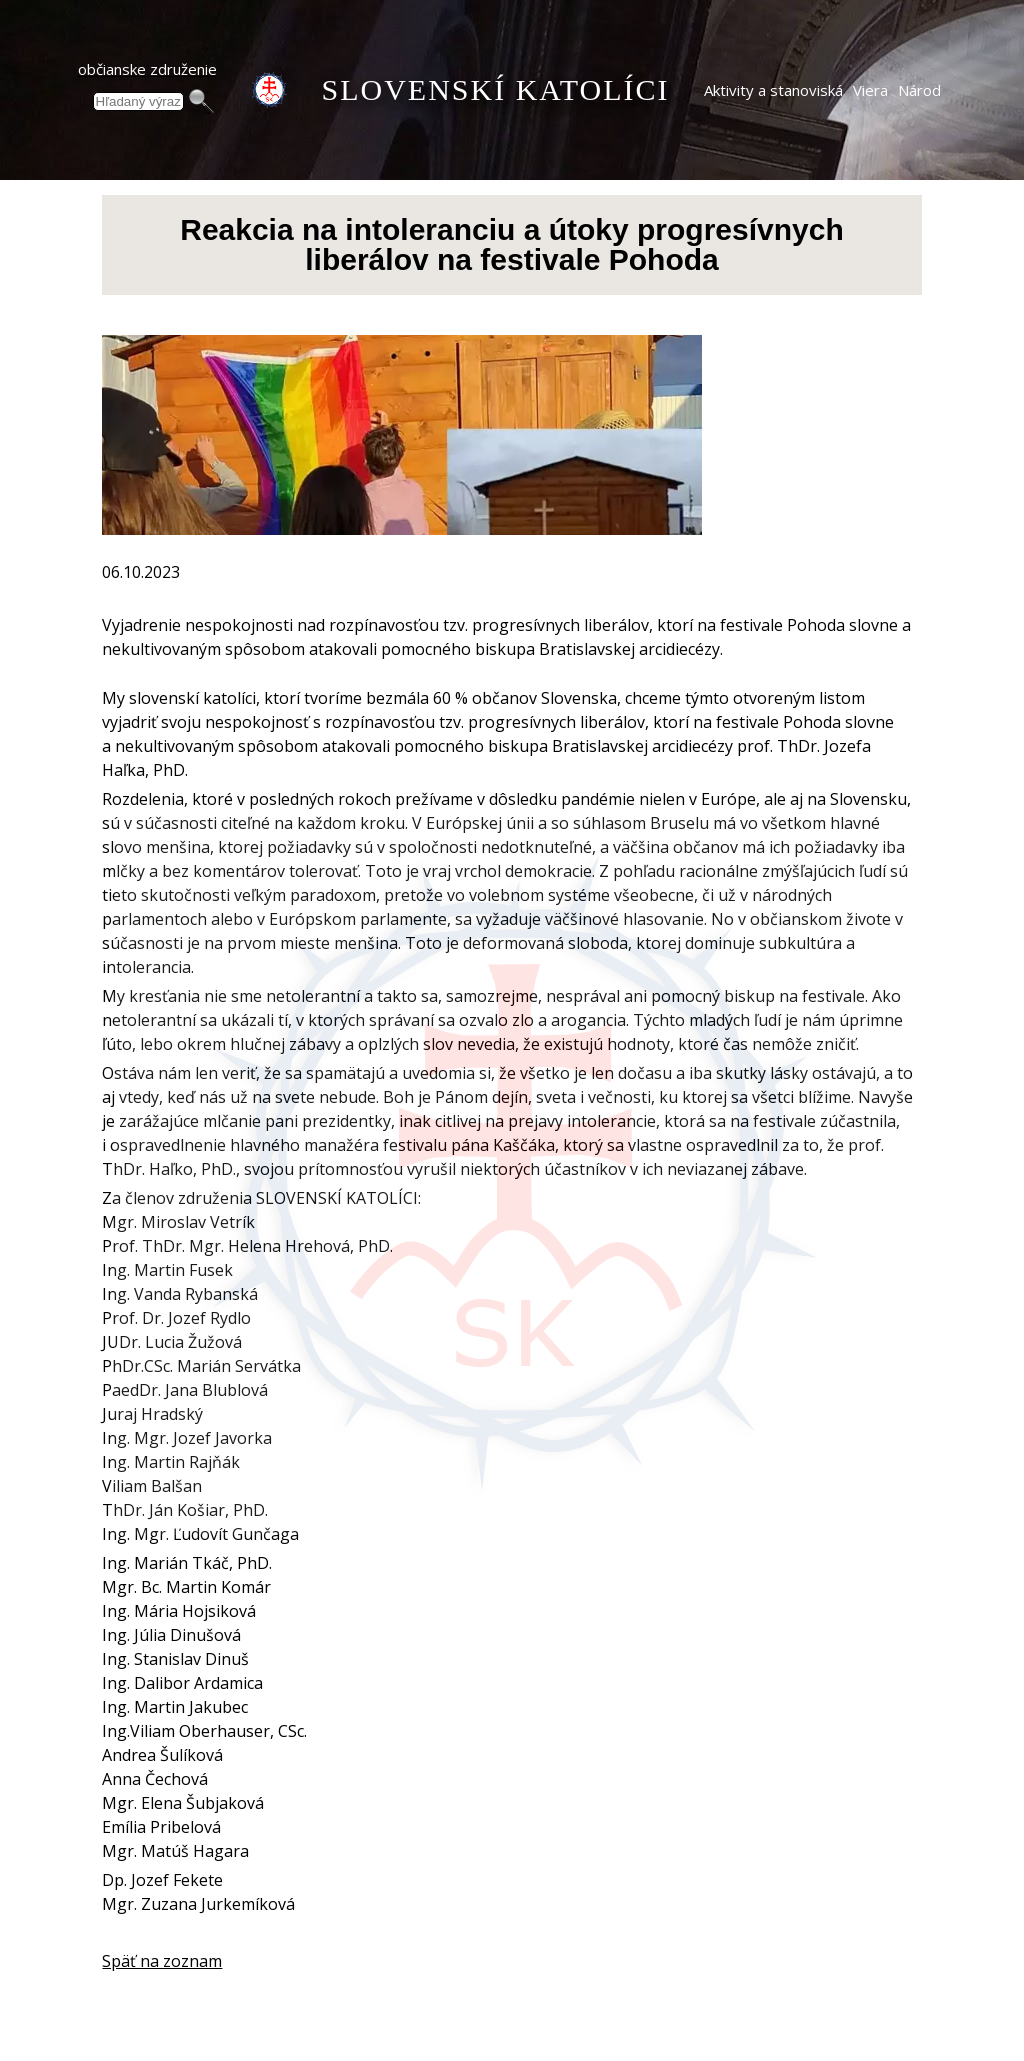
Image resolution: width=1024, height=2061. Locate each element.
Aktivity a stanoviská (773, 90)
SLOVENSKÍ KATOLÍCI (496, 89)
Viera (870, 90)
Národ (919, 90)
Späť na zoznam (162, 1961)
